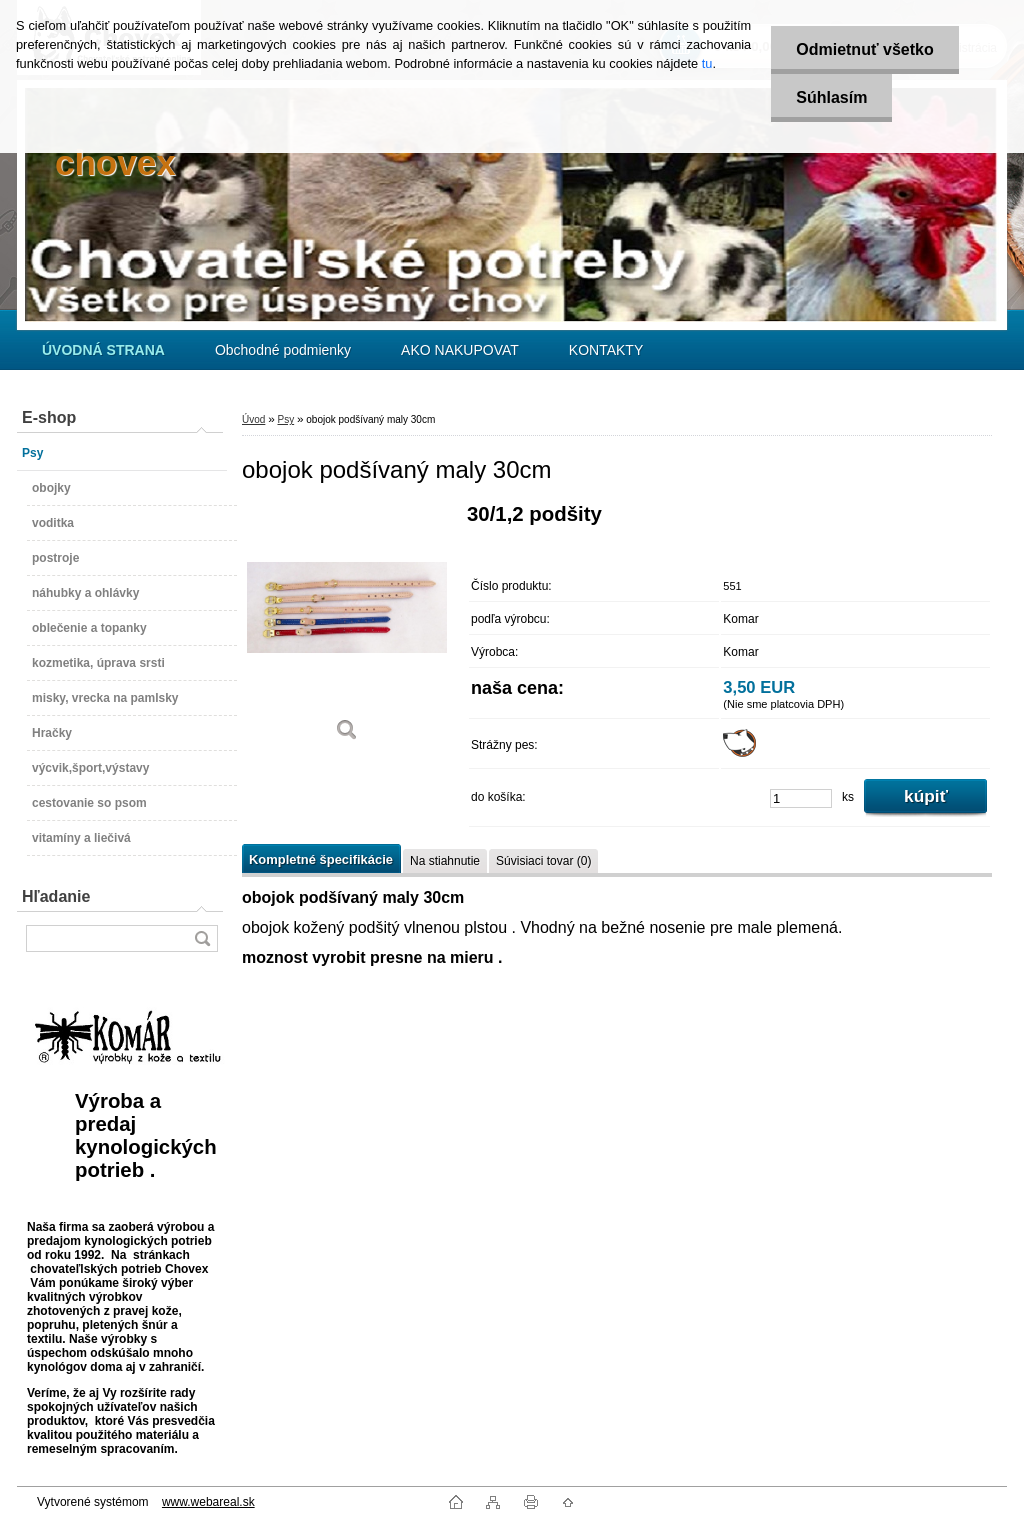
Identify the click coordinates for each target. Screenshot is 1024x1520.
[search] (202, 938)
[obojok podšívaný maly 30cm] (347, 629)
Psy (285, 419)
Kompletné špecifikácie (321, 859)
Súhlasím (831, 97)
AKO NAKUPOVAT (460, 350)
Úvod (253, 419)
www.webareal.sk (208, 1502)
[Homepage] (103, 350)
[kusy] (801, 798)
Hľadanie (56, 896)
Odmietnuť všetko (864, 49)
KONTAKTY (606, 350)
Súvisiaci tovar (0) (543, 861)
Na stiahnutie (445, 861)
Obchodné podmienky (283, 350)
